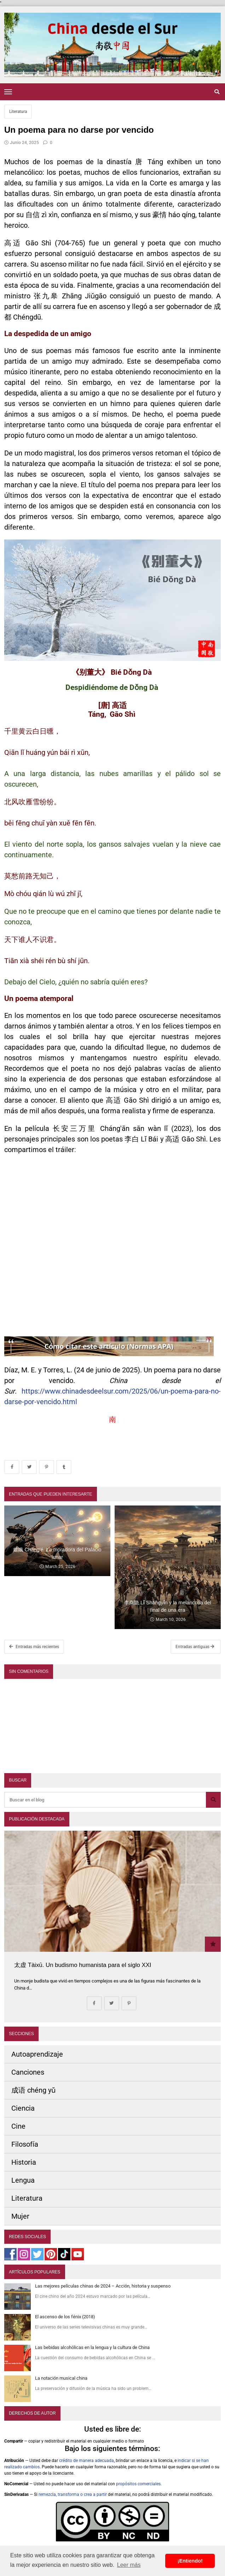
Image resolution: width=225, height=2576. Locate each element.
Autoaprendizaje (37, 2054)
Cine (18, 2126)
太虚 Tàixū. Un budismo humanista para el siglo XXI (82, 1965)
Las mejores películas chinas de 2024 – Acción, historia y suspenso (103, 2286)
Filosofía (24, 2144)
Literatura (18, 111)
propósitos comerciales (138, 2483)
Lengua (23, 2180)
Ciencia (23, 2108)
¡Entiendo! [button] (190, 2561)
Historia (23, 2162)
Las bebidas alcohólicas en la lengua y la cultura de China (92, 2347)
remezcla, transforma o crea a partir (73, 2494)
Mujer (20, 2216)
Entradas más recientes (34, 1646)
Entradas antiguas (194, 1646)
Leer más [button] (129, 2565)
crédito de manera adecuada (86, 2460)
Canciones (27, 2072)
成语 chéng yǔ (33, 2090)
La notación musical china (61, 2378)
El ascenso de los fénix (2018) (65, 2316)
